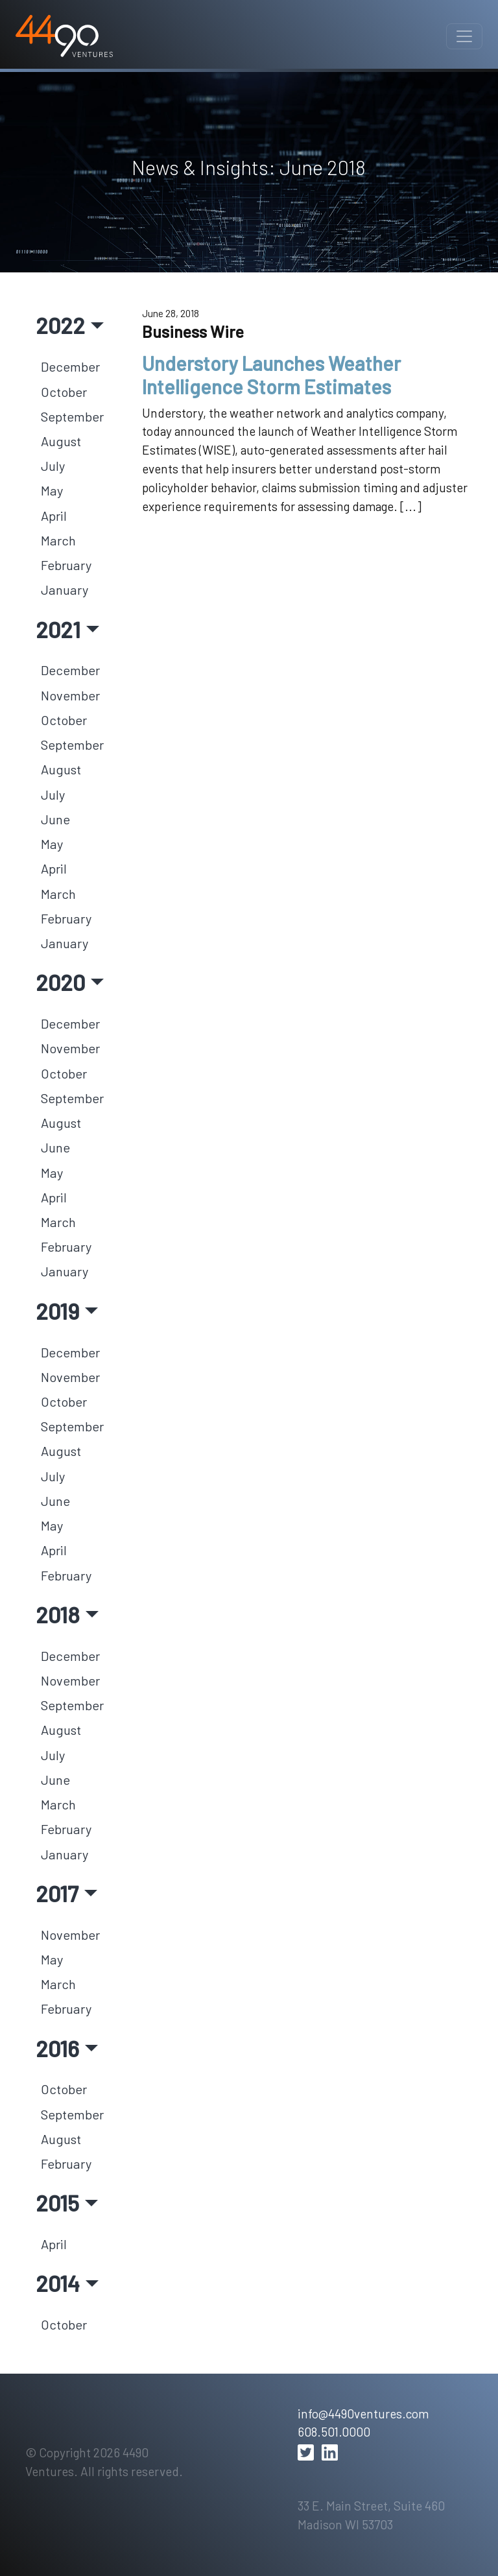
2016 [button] (57, 2048)
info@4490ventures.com (363, 2413)
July (53, 465)
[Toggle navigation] (464, 36)
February (66, 565)
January (64, 589)
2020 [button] (60, 982)
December (70, 366)
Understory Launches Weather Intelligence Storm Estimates (271, 375)
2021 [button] (58, 629)
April (54, 515)
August (61, 441)
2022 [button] (60, 325)
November (70, 695)
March (58, 540)
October (64, 392)
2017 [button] (57, 1893)
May (52, 490)
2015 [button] (57, 2202)
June (55, 819)
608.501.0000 (334, 2431)
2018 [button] (58, 1614)
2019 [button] (57, 1310)
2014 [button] (58, 2282)
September (72, 416)
